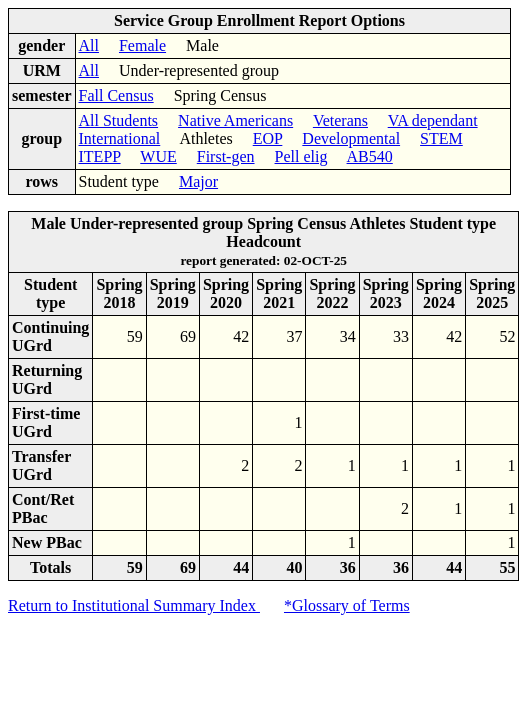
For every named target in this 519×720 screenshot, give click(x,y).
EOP (268, 138)
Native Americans (235, 120)
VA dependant (433, 120)
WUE (158, 156)
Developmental (351, 138)
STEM (441, 138)
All (89, 45)
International (120, 138)
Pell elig (301, 156)
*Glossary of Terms (347, 605)
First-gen (226, 156)
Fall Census (116, 95)
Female (142, 45)
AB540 (370, 156)
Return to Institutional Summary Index (134, 605)
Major (198, 181)
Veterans (340, 120)
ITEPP (100, 156)
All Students (119, 120)
